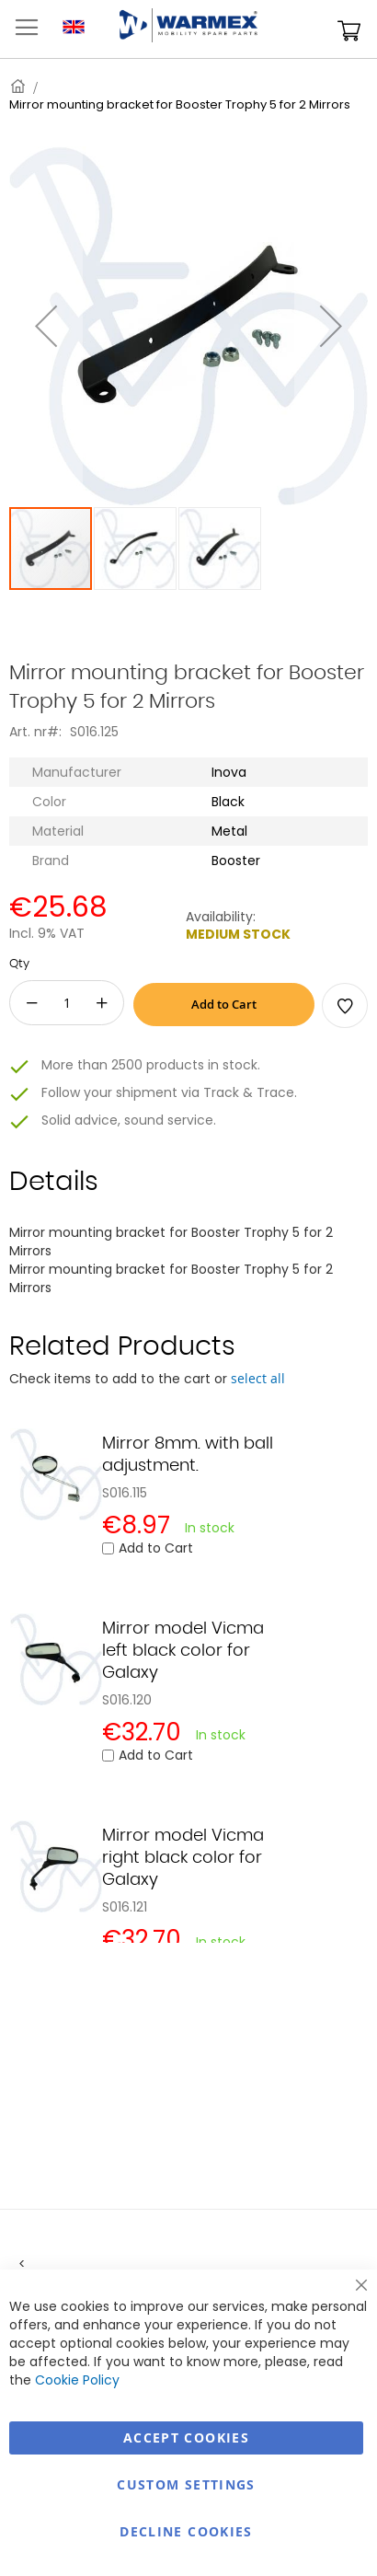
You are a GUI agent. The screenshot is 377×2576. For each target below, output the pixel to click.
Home (19, 86)
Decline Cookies (186, 2531)
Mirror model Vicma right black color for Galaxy (183, 1858)
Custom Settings (186, 2484)
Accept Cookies (186, 2437)
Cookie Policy (77, 2380)
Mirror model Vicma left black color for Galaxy (183, 1651)
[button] (46, 325)
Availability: (221, 916)
